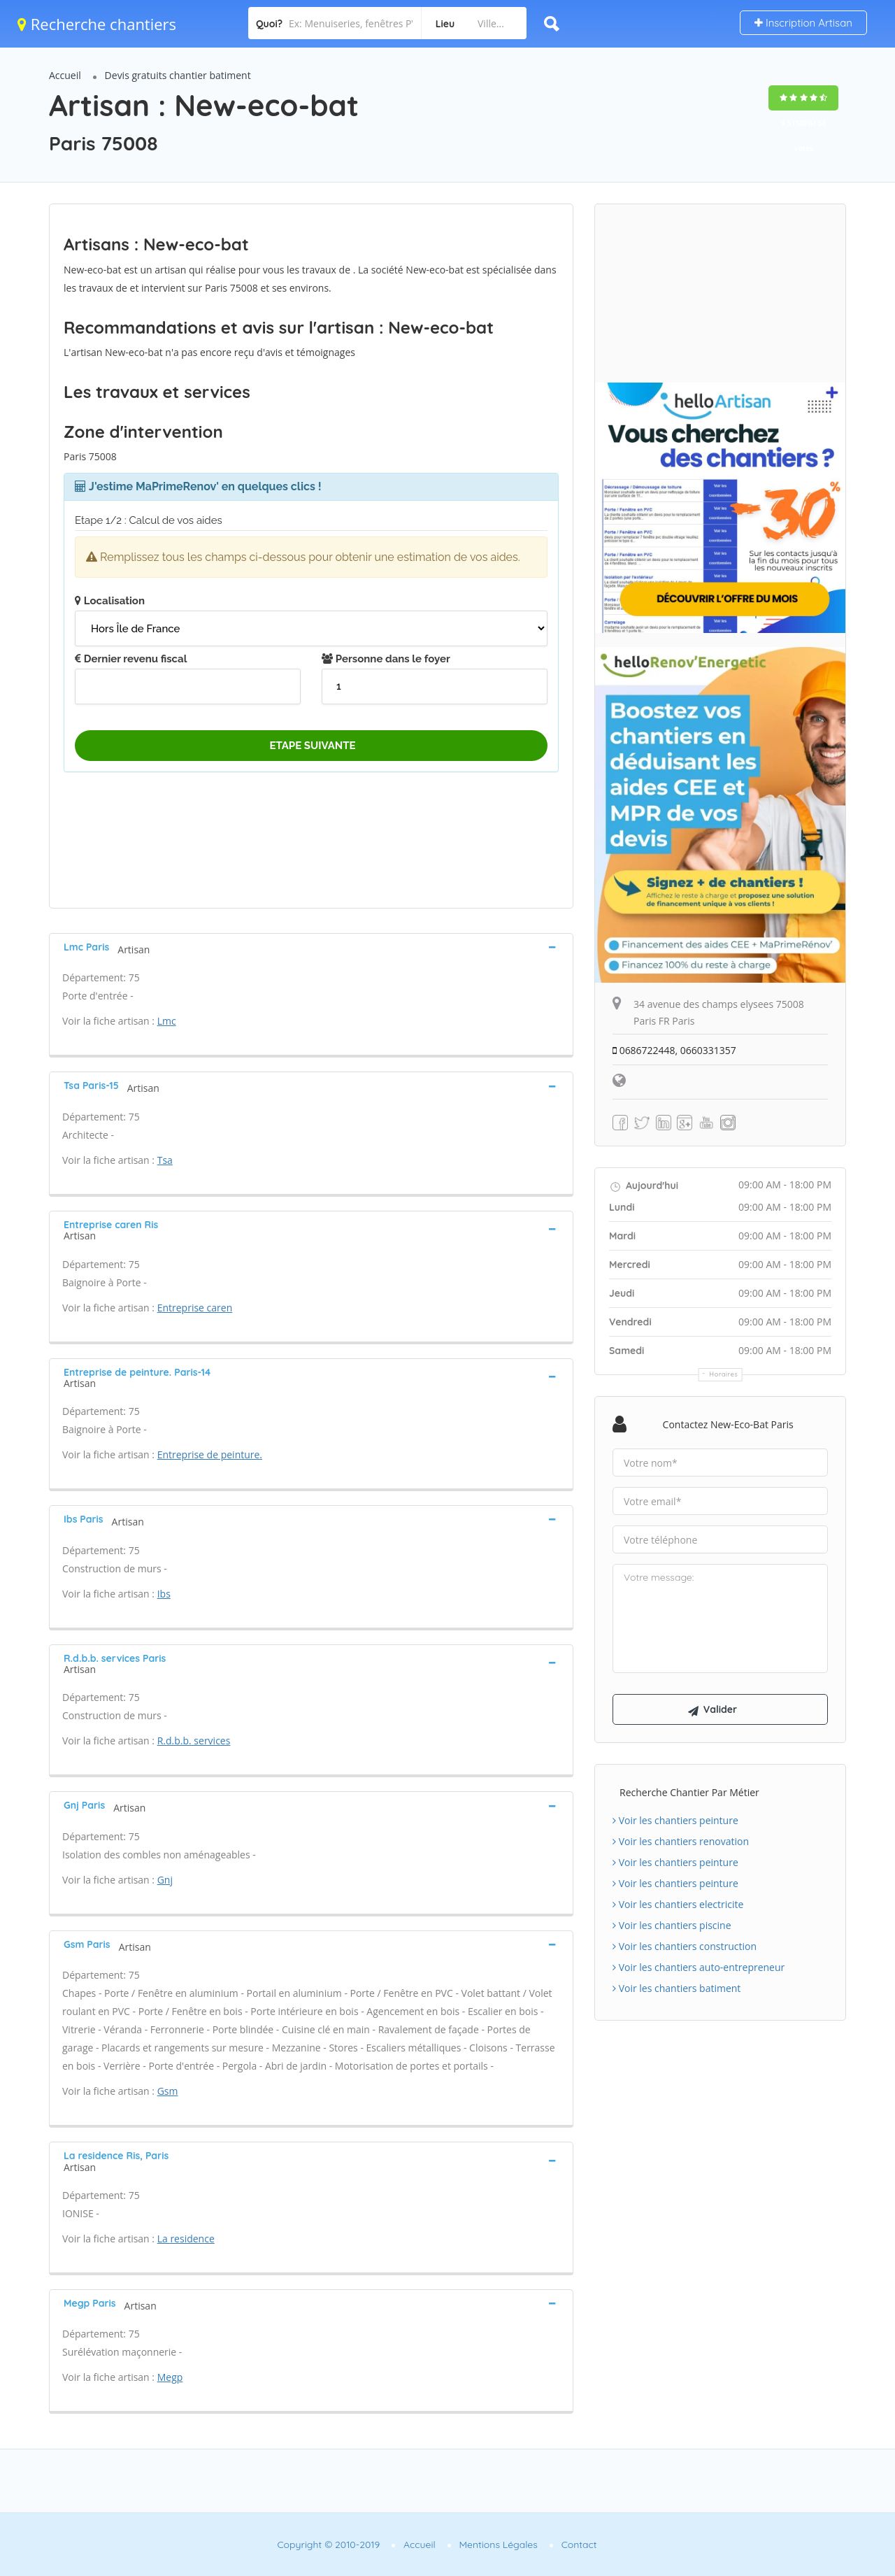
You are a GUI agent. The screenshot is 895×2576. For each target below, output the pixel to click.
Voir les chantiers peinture (675, 1820)
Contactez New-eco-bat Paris (728, 1424)
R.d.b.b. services (194, 1740)
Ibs (164, 1593)
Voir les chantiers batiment (676, 1988)
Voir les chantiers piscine (672, 1925)
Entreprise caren (195, 1307)
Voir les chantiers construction (685, 1946)
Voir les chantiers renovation (681, 1841)
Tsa (165, 1160)
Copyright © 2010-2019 (328, 2544)
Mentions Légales (498, 2544)
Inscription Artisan (803, 22)
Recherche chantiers (96, 23)
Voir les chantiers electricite (678, 1904)
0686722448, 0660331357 (674, 1050)
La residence (186, 2238)
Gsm (167, 2091)
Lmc (166, 1020)
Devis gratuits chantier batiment (178, 75)
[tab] (311, 946)
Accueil (65, 75)
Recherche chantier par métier (689, 1792)
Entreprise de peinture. (209, 1454)
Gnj (165, 1879)
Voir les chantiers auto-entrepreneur (699, 1967)
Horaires (724, 1374)
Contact (579, 2544)
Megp (170, 2377)
